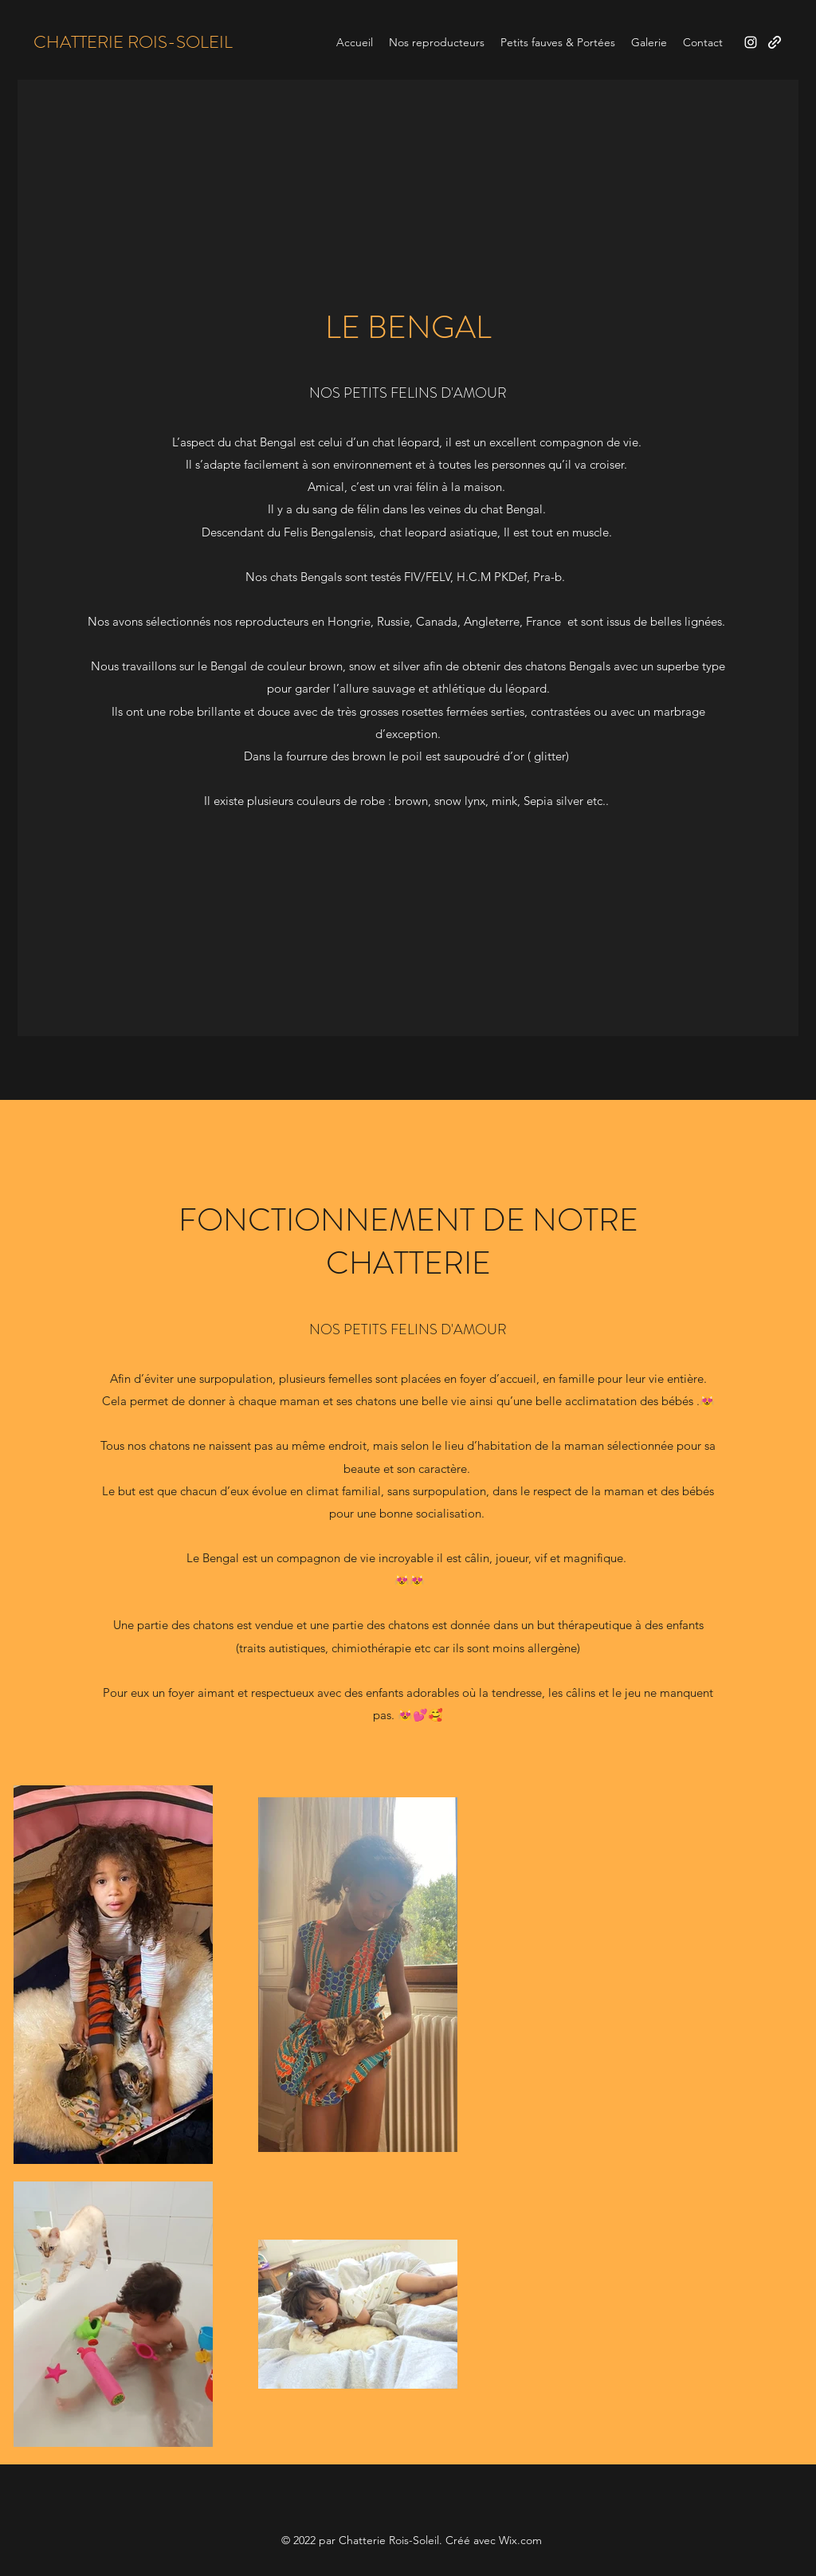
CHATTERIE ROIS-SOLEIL (133, 41)
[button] (436, 42)
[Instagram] (751, 42)
